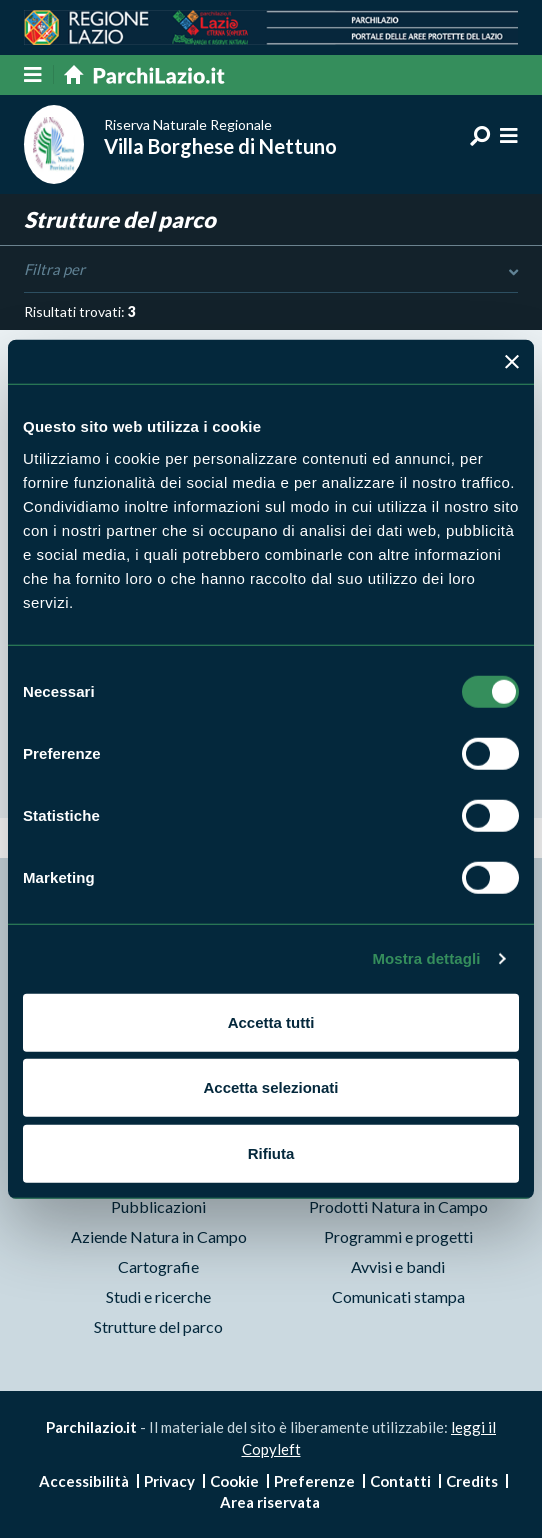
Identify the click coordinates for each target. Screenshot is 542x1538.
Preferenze (314, 1481)
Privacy (169, 1481)
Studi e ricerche (158, 1296)
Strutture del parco (158, 1326)
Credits (472, 1481)
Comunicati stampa (398, 1296)
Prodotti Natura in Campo (398, 1206)
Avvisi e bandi (398, 1266)
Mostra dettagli (426, 958)
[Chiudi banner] (512, 362)
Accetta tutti (271, 1021)
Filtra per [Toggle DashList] (270, 270)
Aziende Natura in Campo (159, 1236)
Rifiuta (271, 1152)
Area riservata (270, 1502)
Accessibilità (84, 1481)
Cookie (234, 1481)
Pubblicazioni (158, 1206)
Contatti (400, 1481)
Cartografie (158, 1266)
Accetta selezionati (270, 1087)
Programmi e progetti (398, 1236)
